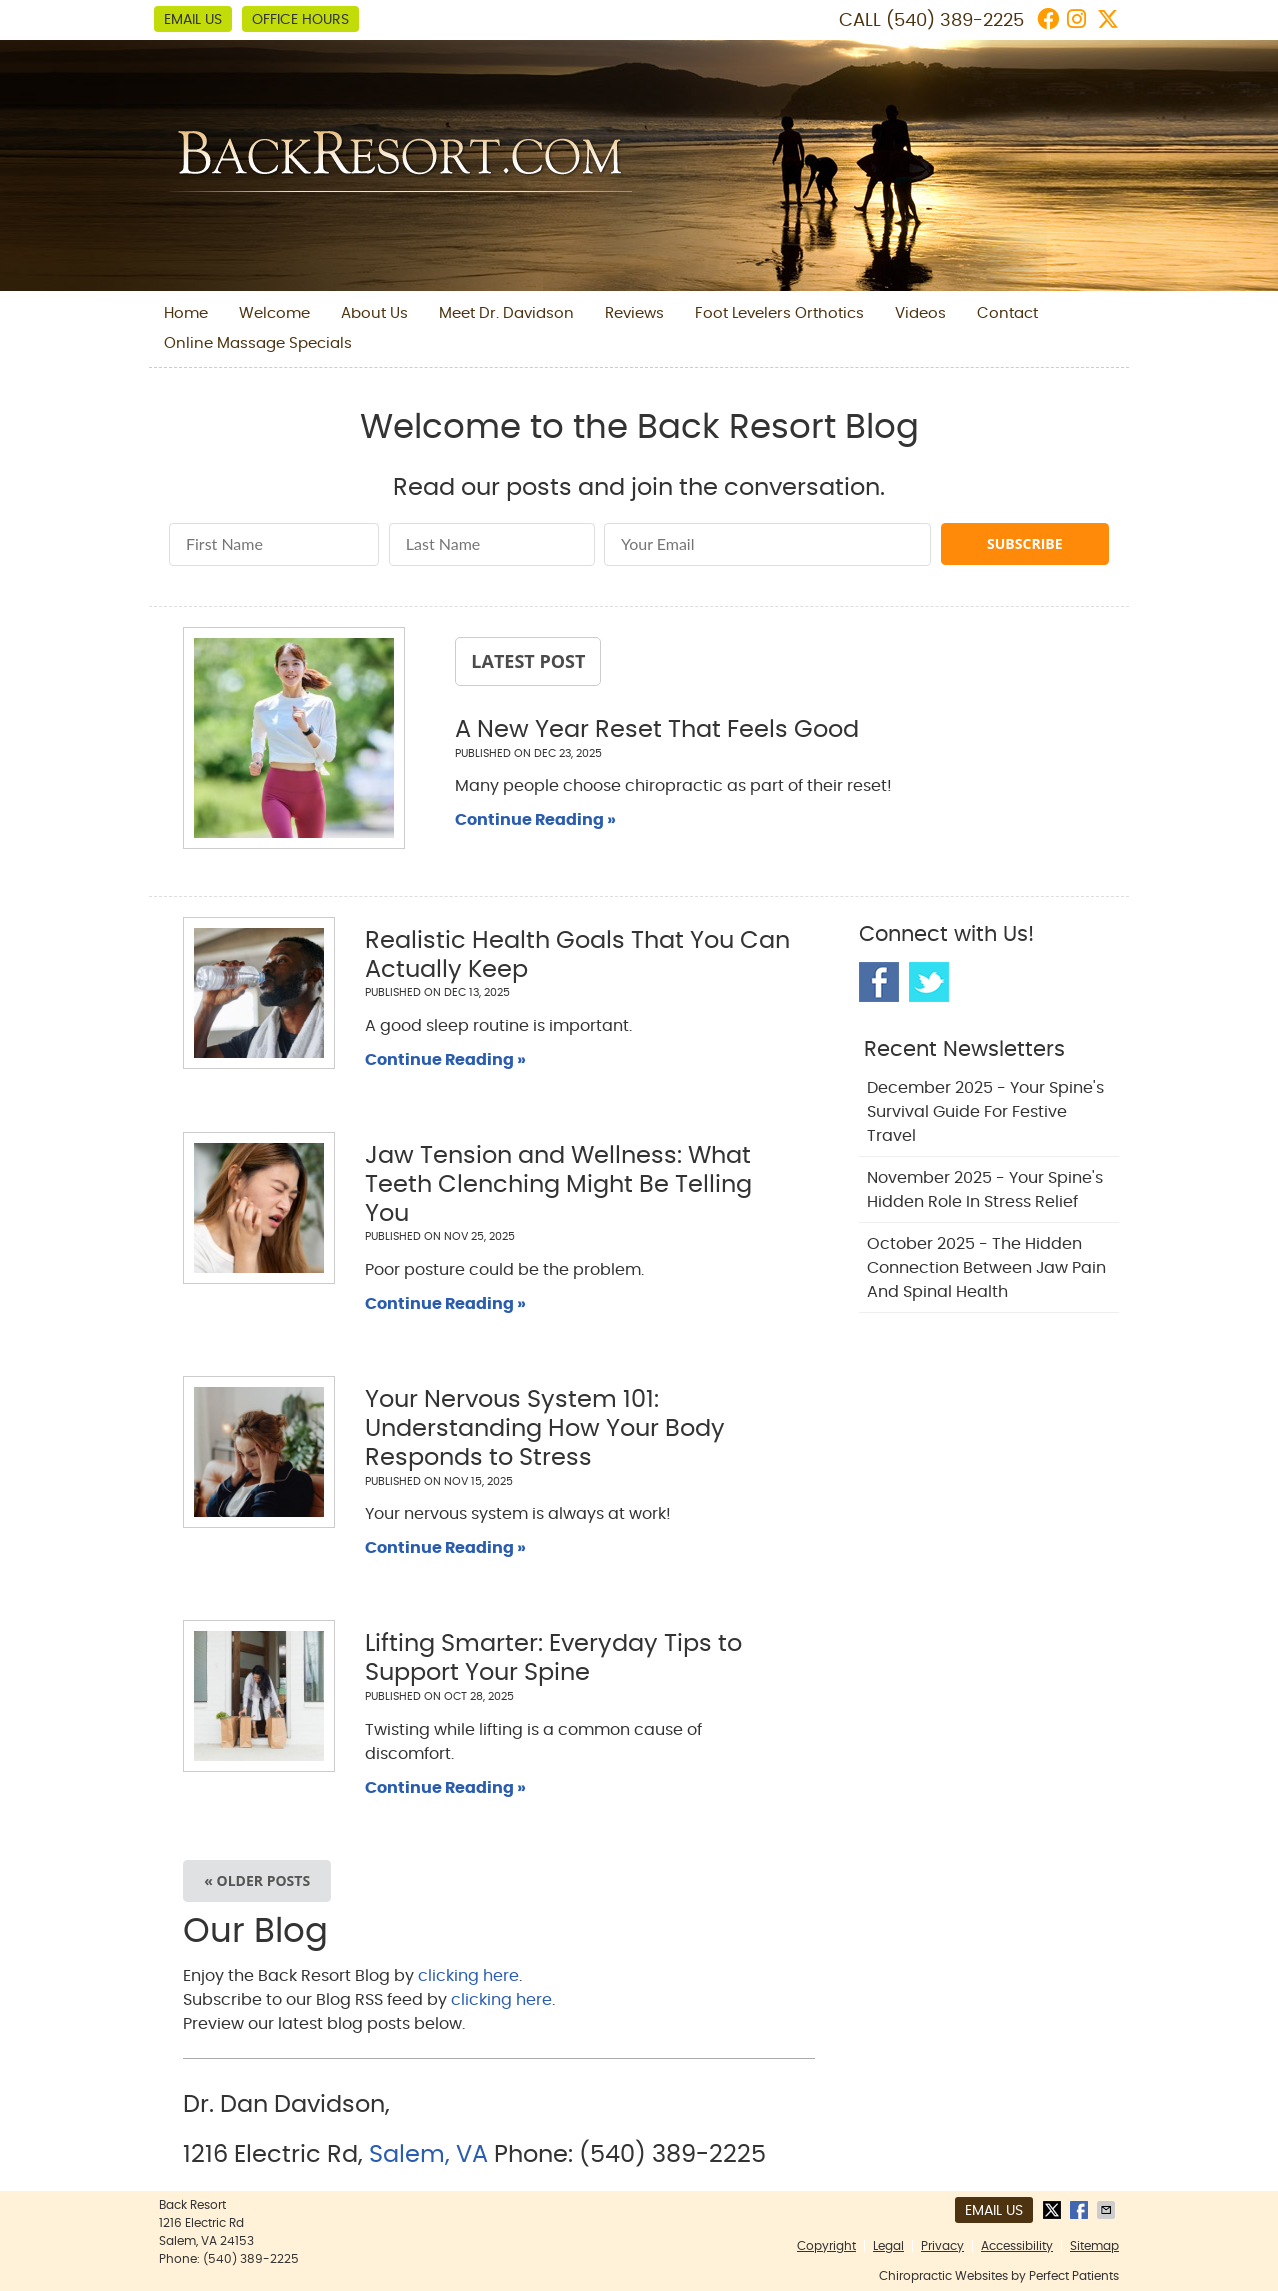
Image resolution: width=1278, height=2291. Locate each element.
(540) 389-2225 (955, 21)
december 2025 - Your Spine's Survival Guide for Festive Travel (985, 1112)
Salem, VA (428, 2155)
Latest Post (528, 661)
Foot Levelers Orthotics (779, 313)
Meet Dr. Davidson (506, 313)
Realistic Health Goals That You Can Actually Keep (577, 955)
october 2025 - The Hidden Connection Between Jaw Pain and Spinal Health (986, 1268)
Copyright (826, 2246)
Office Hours (300, 20)
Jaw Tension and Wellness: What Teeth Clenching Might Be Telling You (558, 1185)
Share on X (1054, 2210)
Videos (920, 313)
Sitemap (1094, 2246)
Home (186, 313)
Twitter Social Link (929, 982)
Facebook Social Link (879, 982)
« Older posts (257, 1880)
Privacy (942, 2246)
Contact (1007, 313)
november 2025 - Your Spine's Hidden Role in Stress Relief (985, 1190)
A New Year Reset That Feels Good (657, 730)
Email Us (193, 20)
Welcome (274, 313)
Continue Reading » (535, 820)
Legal (888, 2246)
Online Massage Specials (258, 343)
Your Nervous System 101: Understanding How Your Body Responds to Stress (545, 1429)
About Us (374, 313)
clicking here (468, 1976)
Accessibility (1017, 2246)
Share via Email (1108, 2210)
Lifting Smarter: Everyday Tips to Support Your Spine (553, 1658)
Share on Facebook (1081, 2210)
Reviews (634, 313)
